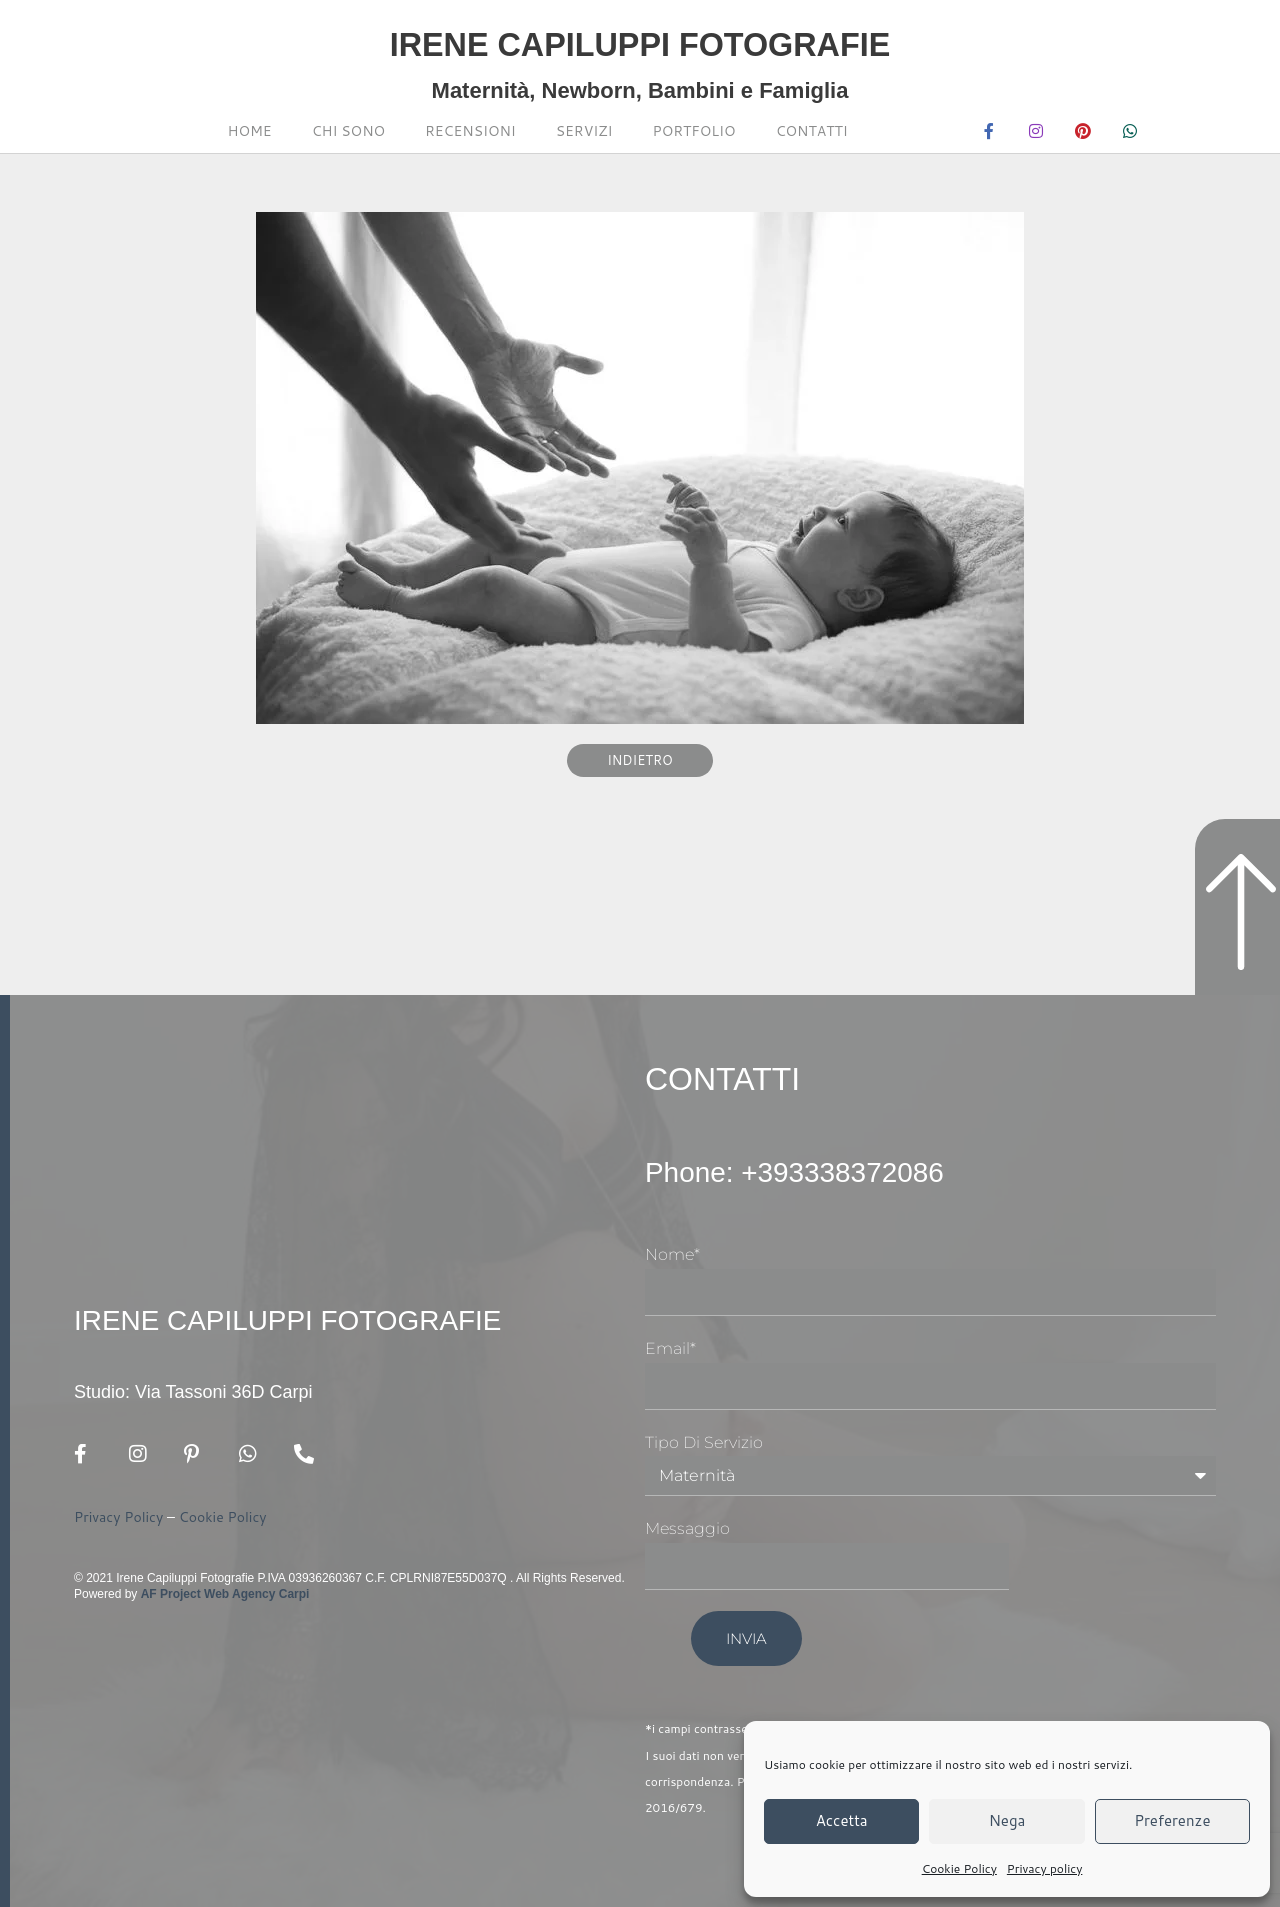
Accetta (842, 1820)
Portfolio (694, 131)
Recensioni (470, 131)
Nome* (672, 1254)
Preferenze (1172, 1820)
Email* (670, 1348)
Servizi (584, 131)
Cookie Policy (959, 1868)
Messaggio (687, 1528)
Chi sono (348, 131)
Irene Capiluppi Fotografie (639, 40)
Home (250, 131)
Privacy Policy (118, 1518)
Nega (1007, 1820)
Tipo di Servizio (704, 1442)
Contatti (812, 131)
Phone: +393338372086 (816, 1171)
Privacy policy (1045, 1868)
